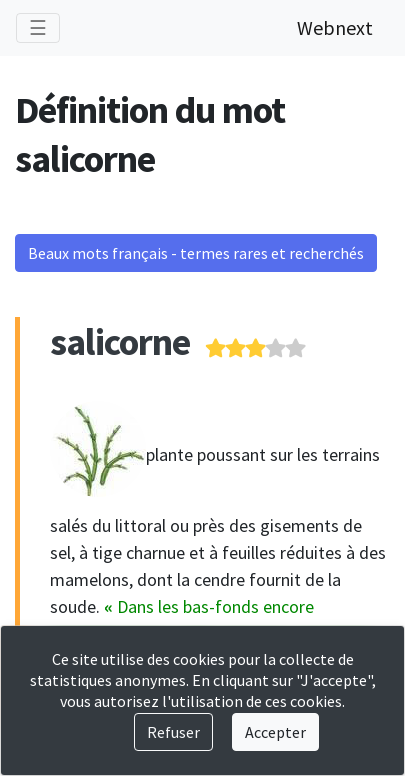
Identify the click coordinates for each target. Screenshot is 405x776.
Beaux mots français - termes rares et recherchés (196, 253)
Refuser (173, 732)
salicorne (120, 341)
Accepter (275, 732)
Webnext (335, 27)
